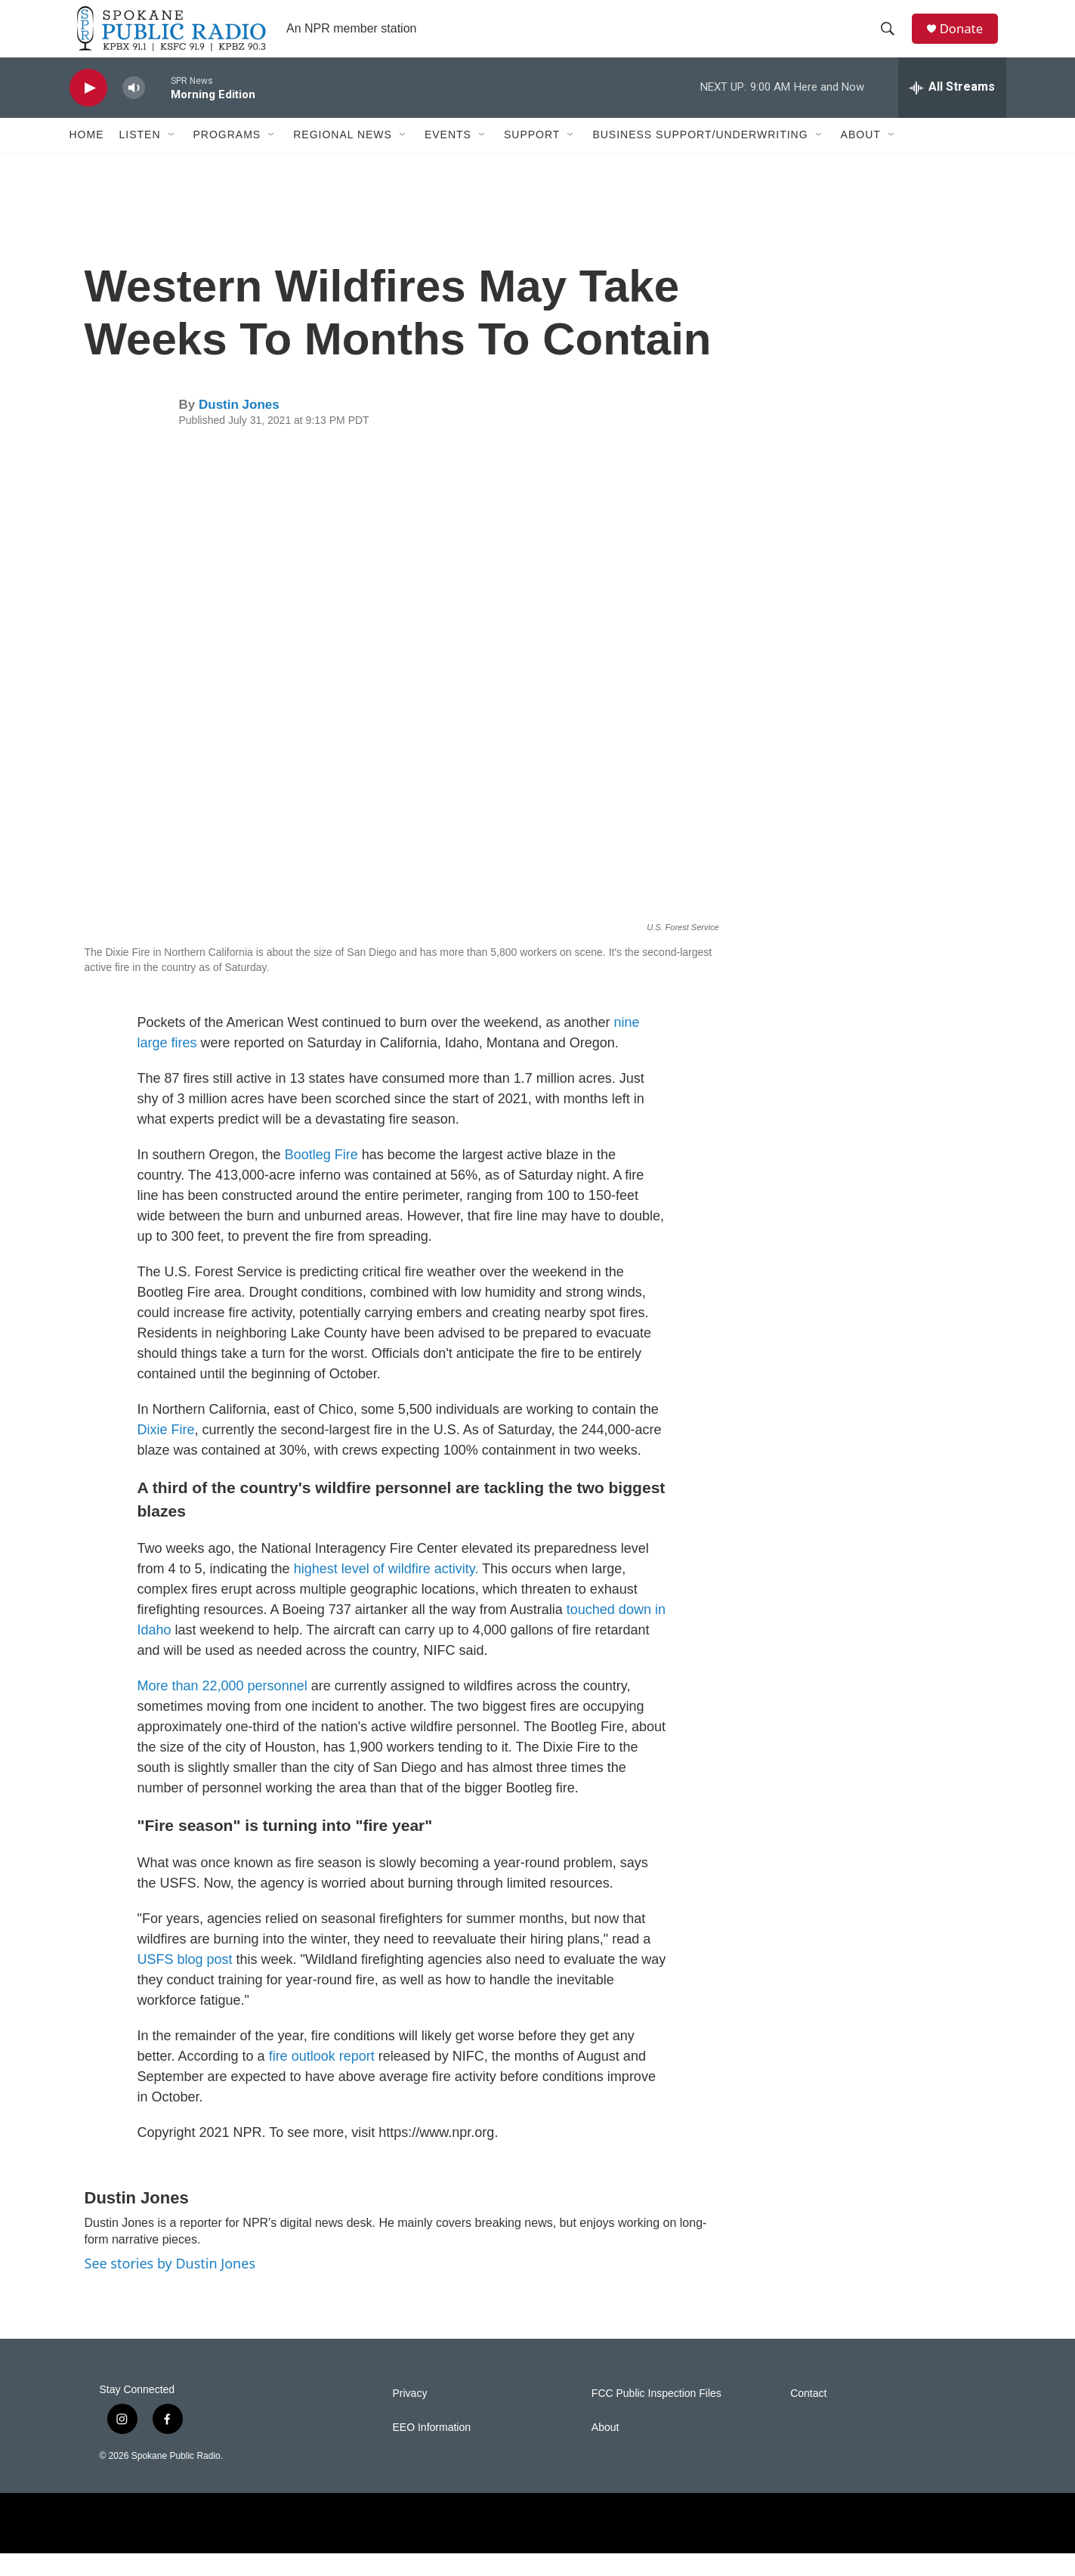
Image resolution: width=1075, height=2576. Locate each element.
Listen (140, 157)
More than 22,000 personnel (222, 1707)
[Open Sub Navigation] (172, 157)
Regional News (342, 157)
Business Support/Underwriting (700, 157)
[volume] (134, 110)
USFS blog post (185, 1981)
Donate (967, 40)
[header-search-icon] (892, 40)
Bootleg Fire (321, 1176)
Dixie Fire (166, 1451)
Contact (808, 2416)
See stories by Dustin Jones (170, 2285)
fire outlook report (323, 2078)
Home (87, 157)
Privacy (410, 2416)
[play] (88, 110)
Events (448, 157)
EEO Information (432, 2450)
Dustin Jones (239, 427)
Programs (227, 157)
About (861, 157)
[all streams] (952, 109)
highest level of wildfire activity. (386, 1590)
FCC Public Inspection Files (656, 2416)
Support (532, 157)
